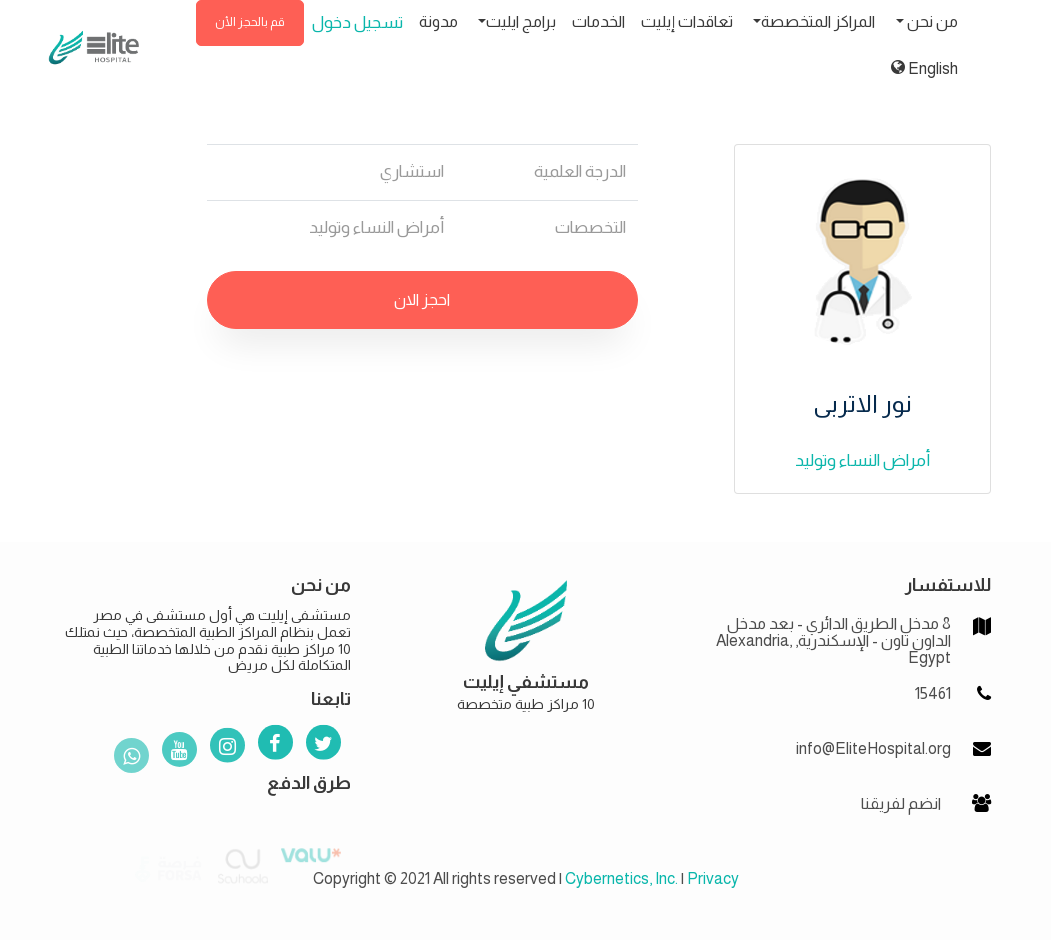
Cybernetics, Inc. (621, 878)
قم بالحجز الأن (250, 22)
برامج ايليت (521, 21)
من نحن (931, 21)
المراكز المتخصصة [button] (818, 21)
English (924, 68)
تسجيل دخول (357, 22)
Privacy (713, 878)
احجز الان (422, 299)
